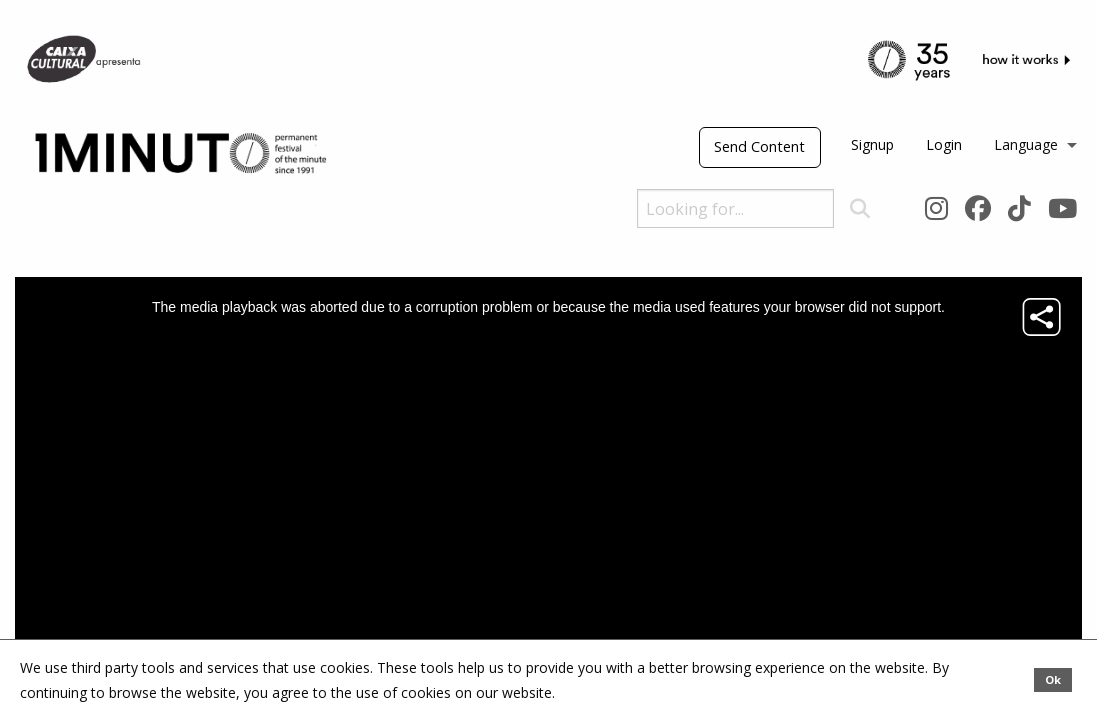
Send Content (759, 146)
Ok (1053, 679)
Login (944, 144)
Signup (872, 144)
